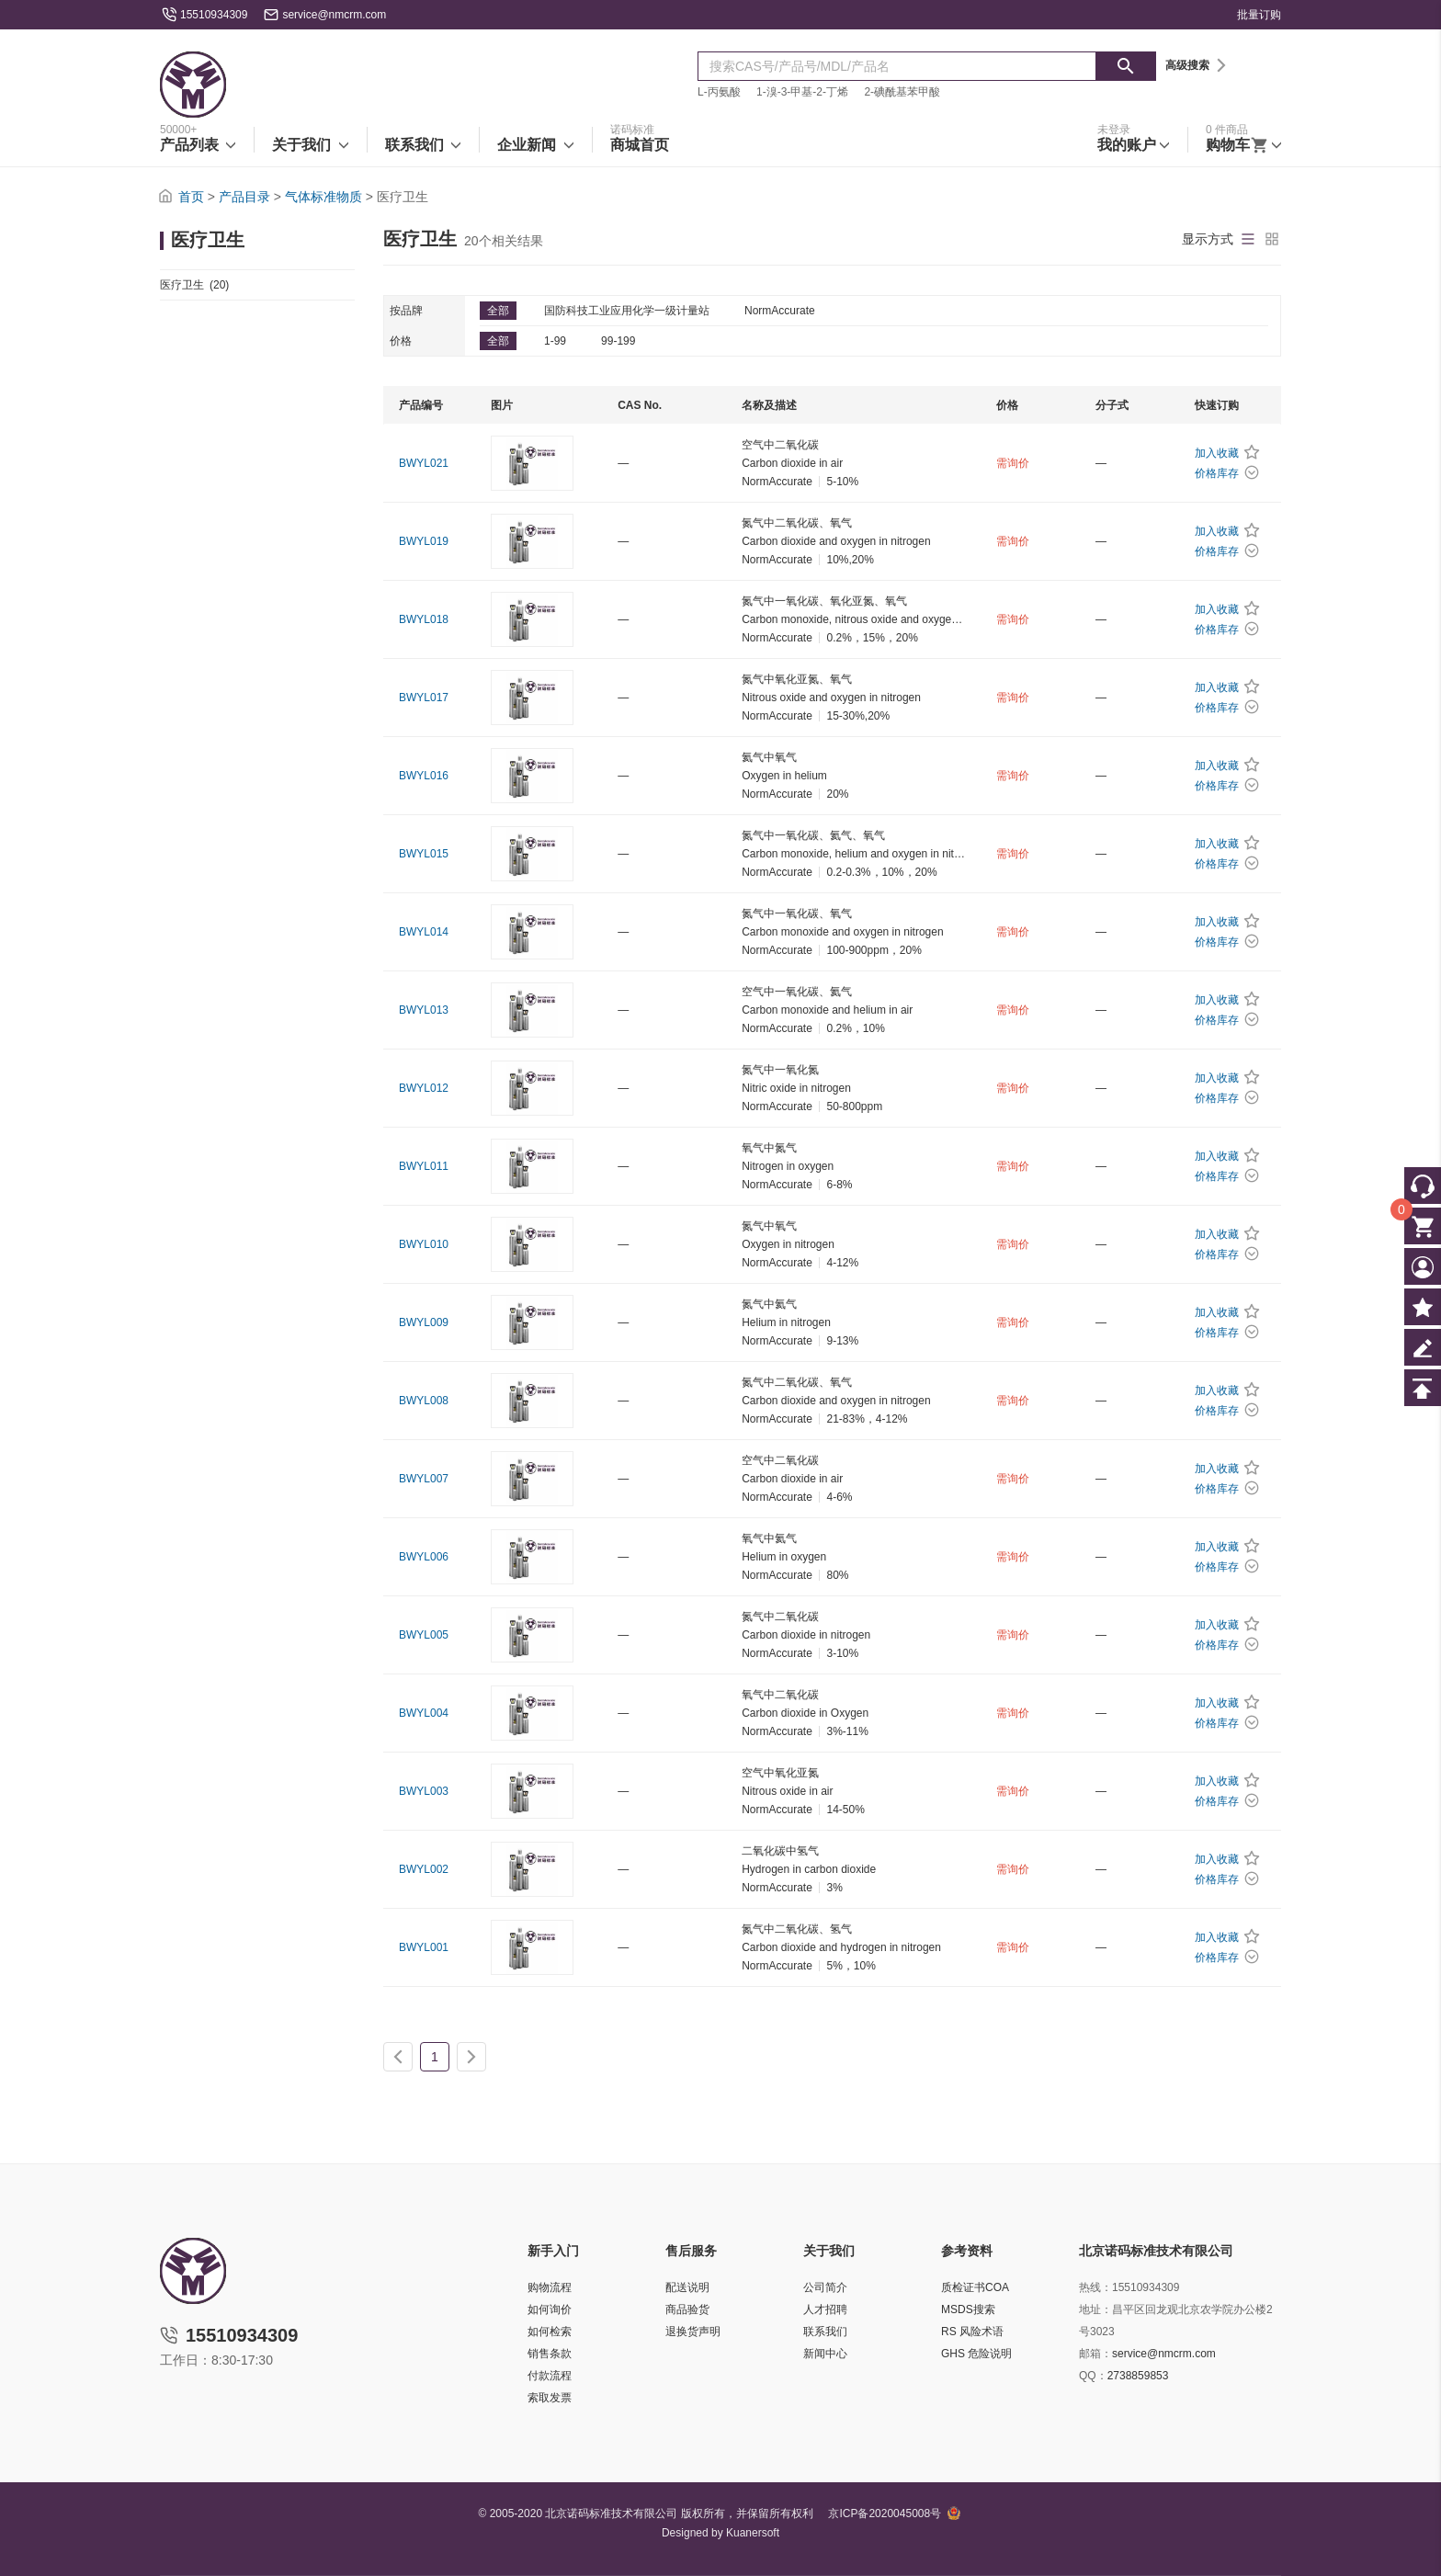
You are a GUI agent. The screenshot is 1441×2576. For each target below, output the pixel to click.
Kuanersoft (752, 2532)
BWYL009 (423, 1322)
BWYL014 (423, 931)
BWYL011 (423, 1166)
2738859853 (1138, 2375)
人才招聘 (825, 2309)
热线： (1095, 2287)
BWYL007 (423, 1478)
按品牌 (406, 310)
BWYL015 (423, 853)
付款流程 (550, 2375)
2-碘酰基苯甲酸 (902, 91)
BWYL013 (423, 1010)
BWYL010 (423, 1244)
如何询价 (550, 2309)
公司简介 (825, 2287)
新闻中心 (825, 2353)
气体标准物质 (323, 196)
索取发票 (550, 2397)
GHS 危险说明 (976, 2353)
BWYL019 (423, 541)
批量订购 (1259, 14)
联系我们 (825, 2331)
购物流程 (550, 2287)
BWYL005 (423, 1634)
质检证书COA (975, 2287)
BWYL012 (423, 1088)
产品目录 (244, 196)
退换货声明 (692, 2331)
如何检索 (550, 2331)
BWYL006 (423, 1556)
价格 (401, 341)
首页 (191, 196)
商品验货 (687, 2309)
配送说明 (687, 2287)
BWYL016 (423, 775)
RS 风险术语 (972, 2331)
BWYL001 (423, 1947)
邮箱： (1095, 2353)
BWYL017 (423, 697)
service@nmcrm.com (334, 14)
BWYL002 (423, 1869)
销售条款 (550, 2353)
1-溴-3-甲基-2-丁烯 (802, 91)
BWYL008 (423, 1400)
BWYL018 (423, 619)
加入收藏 (1217, 453)
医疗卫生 (194, 284)
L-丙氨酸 (719, 91)
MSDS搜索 (968, 2309)
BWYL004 (423, 1713)
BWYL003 (423, 1791)
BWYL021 (423, 463)
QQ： (1093, 2375)
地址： (1095, 2309)
